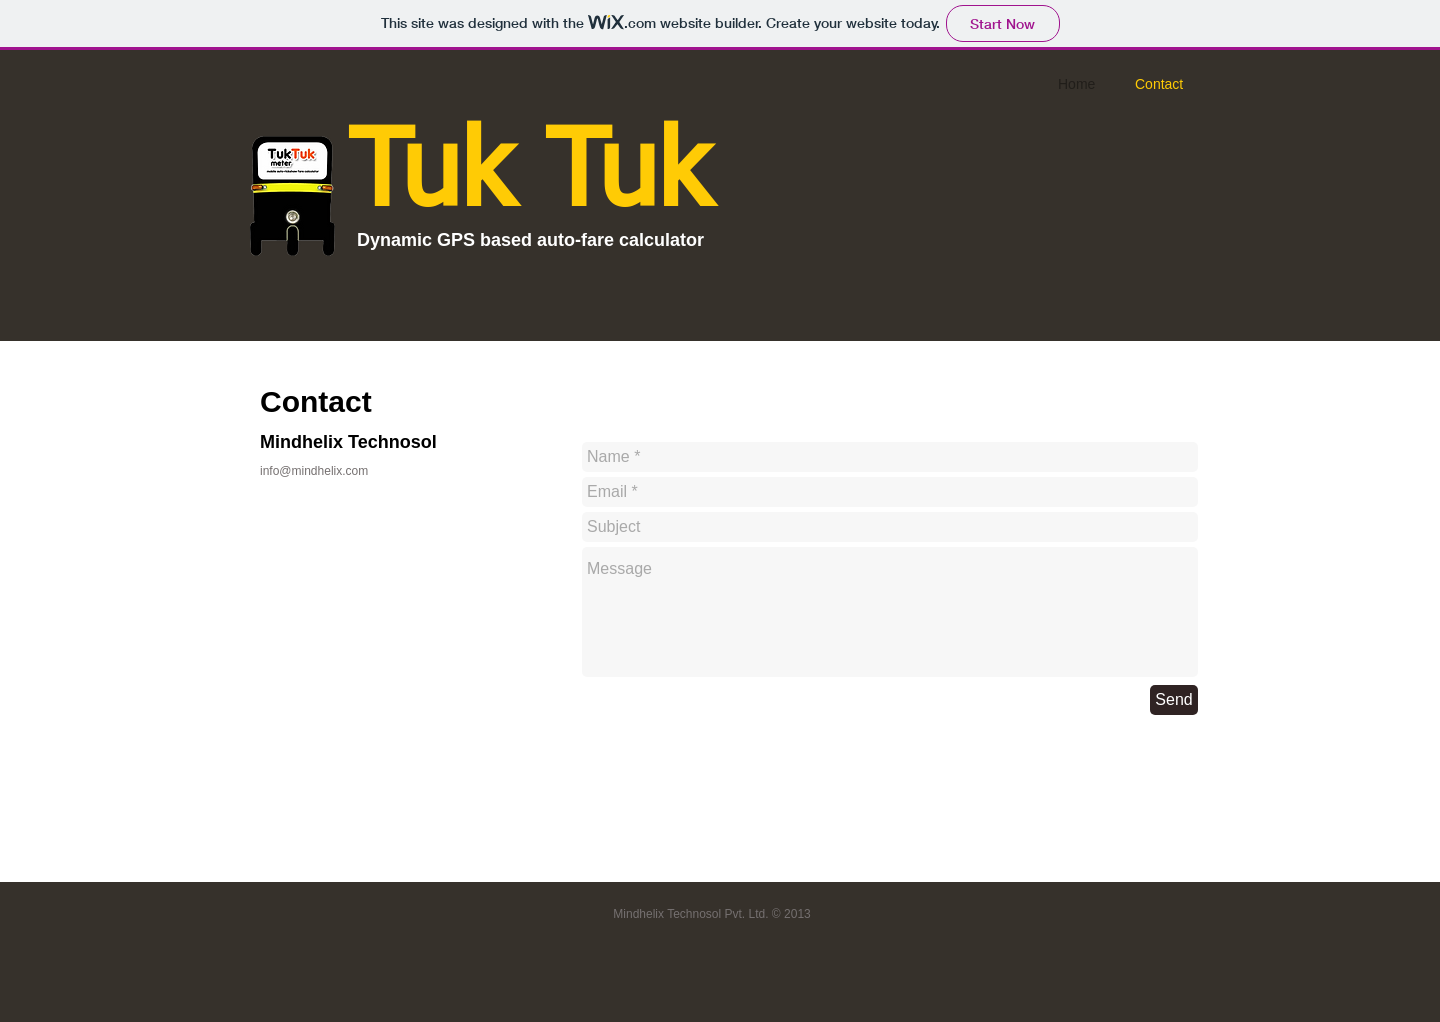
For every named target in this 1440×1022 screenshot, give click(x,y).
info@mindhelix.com (314, 471)
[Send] (1174, 700)
